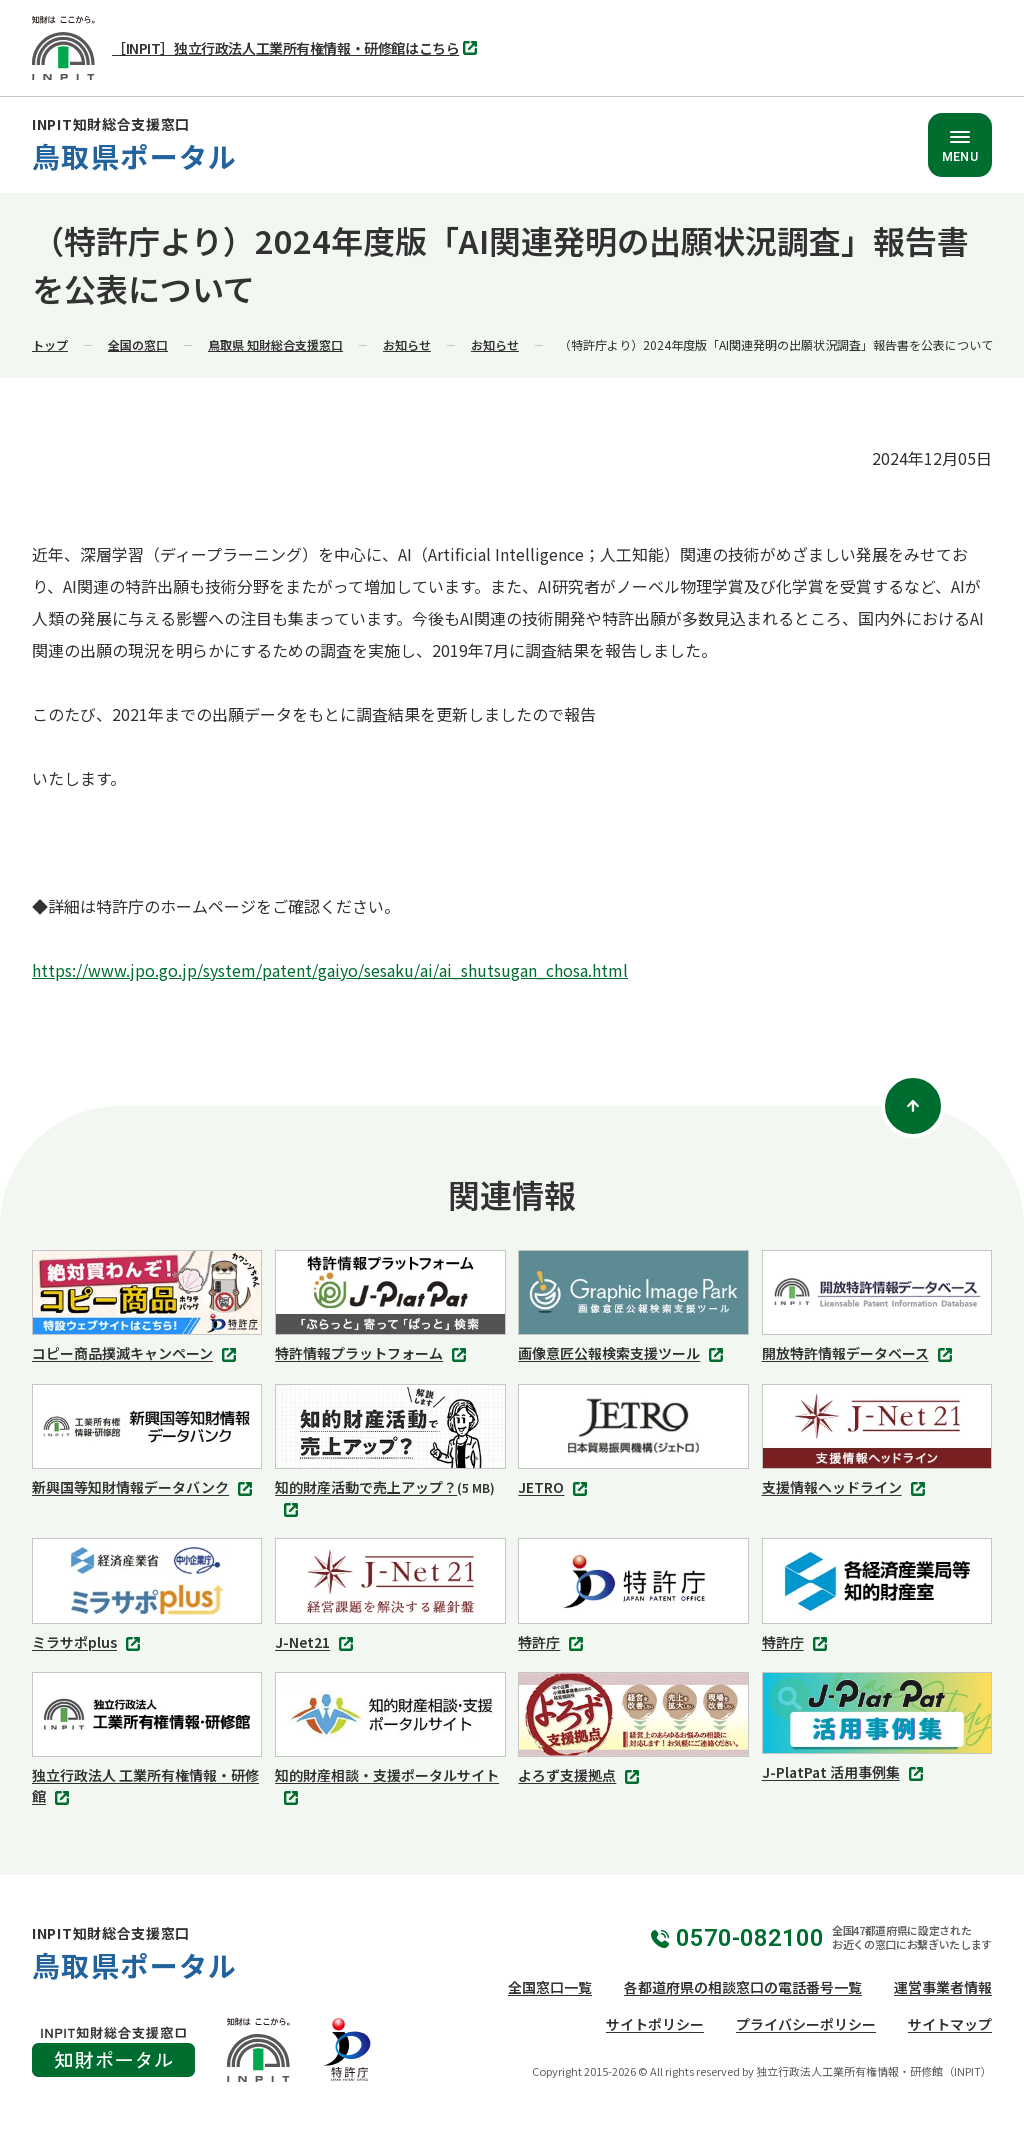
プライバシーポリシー (806, 2024)
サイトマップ (950, 2024)
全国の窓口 (138, 344)
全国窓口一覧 (550, 1987)
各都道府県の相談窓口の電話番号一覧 (743, 1987)
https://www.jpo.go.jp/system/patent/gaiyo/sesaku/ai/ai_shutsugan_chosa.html (330, 970)
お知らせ (407, 344)
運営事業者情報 (943, 1987)
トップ (50, 344)
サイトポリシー (655, 2024)
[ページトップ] (913, 1106)
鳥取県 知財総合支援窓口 (275, 344)
